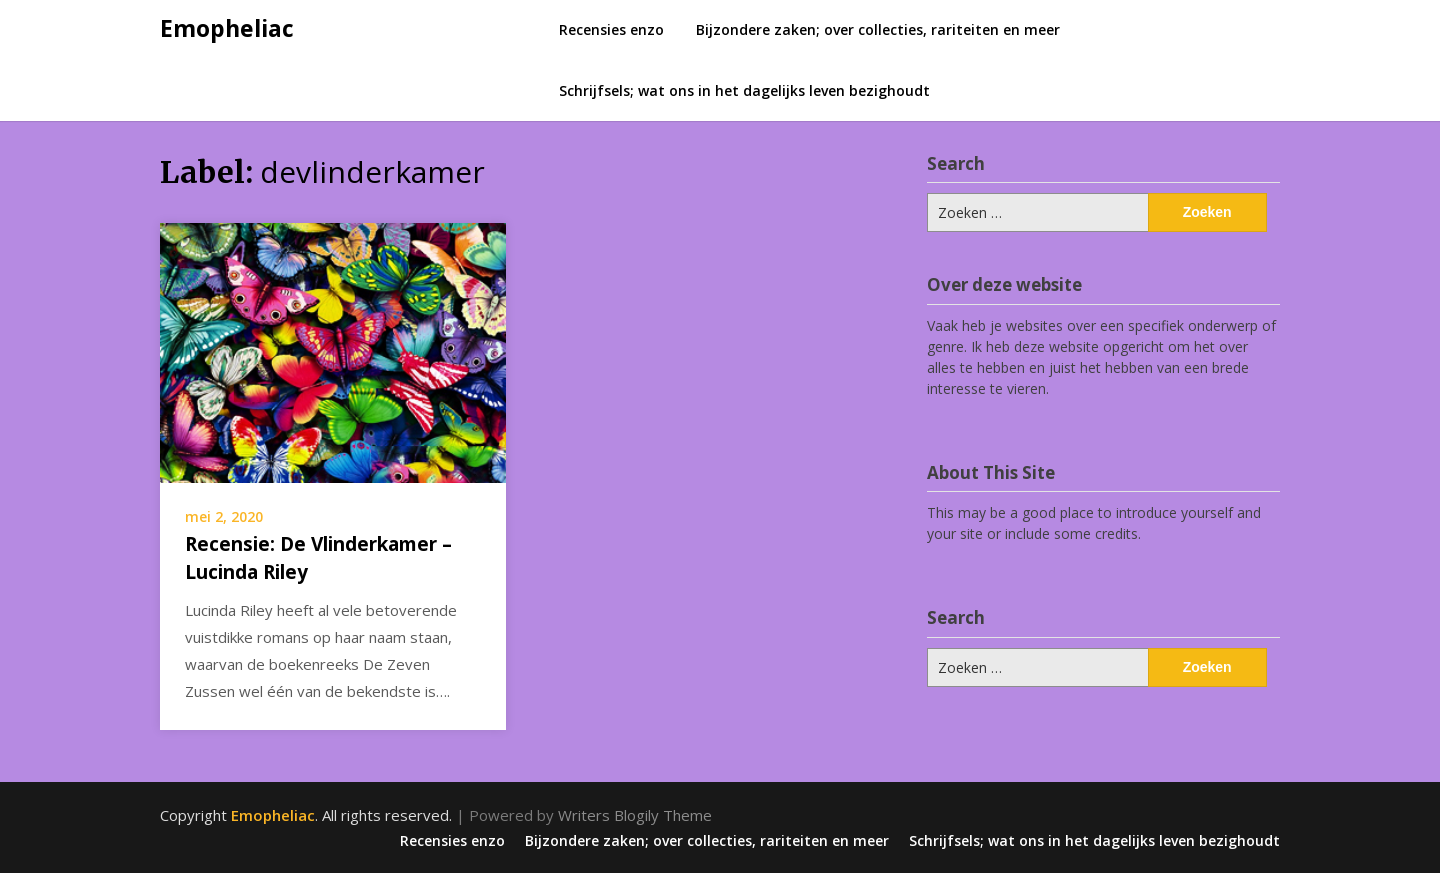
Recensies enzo (611, 29)
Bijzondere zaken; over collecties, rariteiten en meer (878, 29)
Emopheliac (227, 28)
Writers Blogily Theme (635, 815)
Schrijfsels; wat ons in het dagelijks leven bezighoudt (744, 90)
